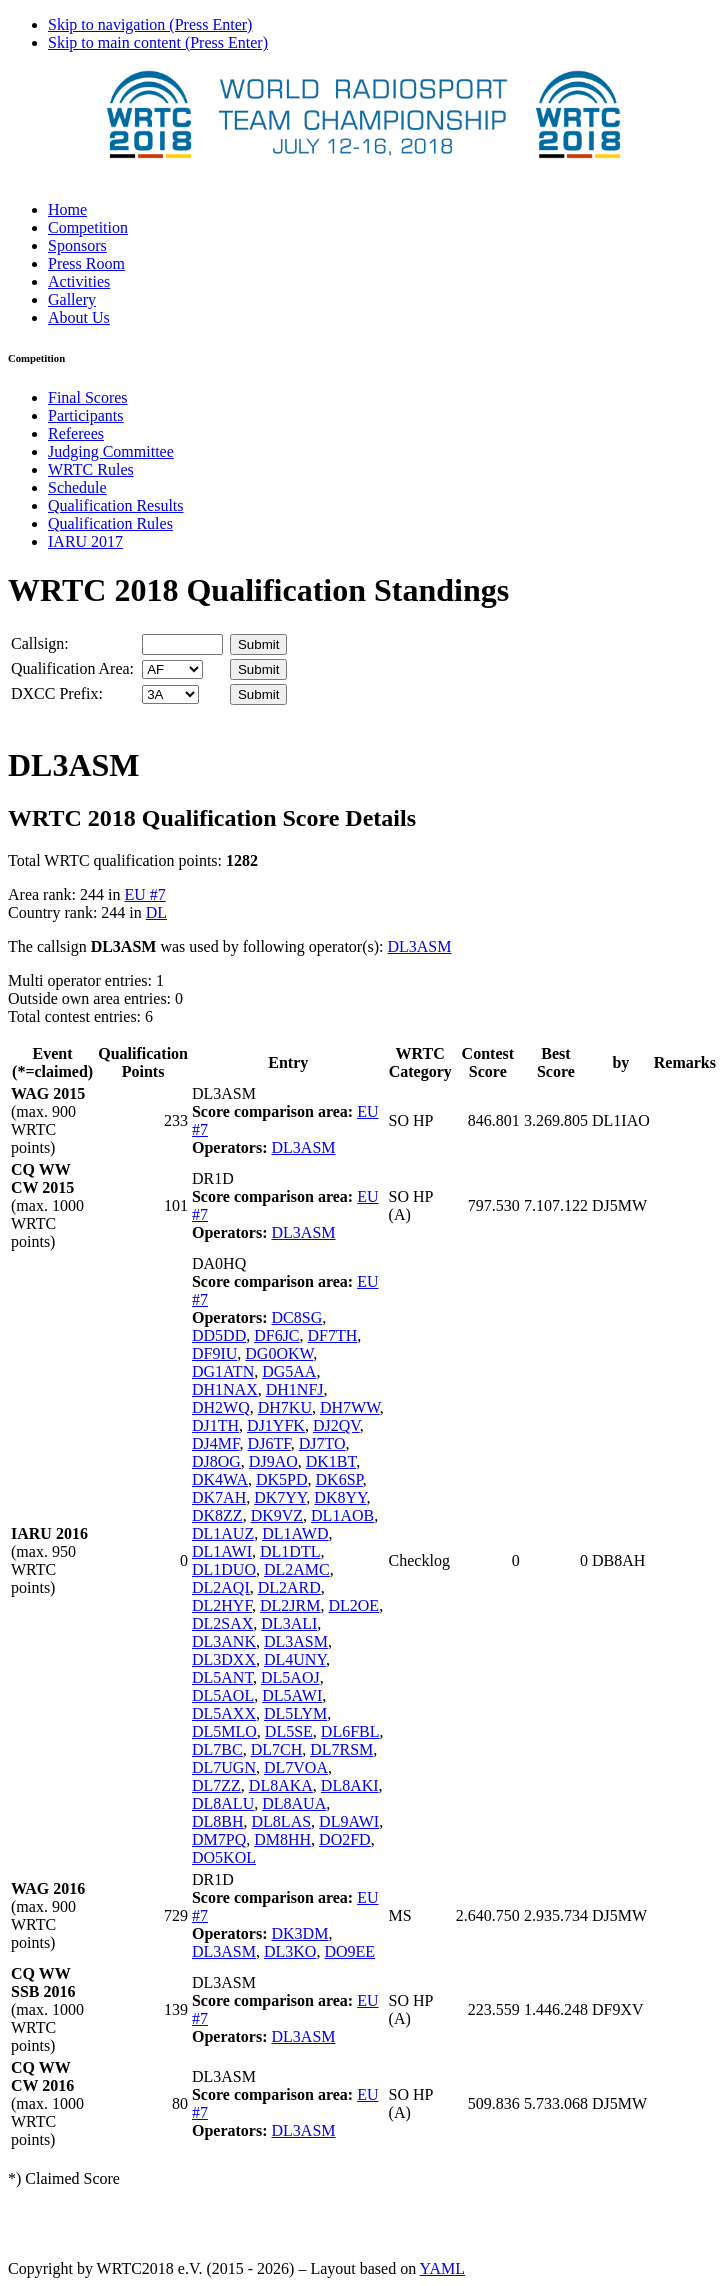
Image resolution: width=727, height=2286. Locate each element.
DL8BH (218, 1821)
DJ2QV (336, 1425)
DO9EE (349, 1951)
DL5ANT (222, 1677)
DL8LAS (282, 1821)
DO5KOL (224, 1857)
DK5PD (282, 1479)
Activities (79, 281)
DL (156, 912)
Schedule (77, 487)
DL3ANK (224, 1641)
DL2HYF (222, 1605)
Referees (76, 433)
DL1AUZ (223, 1533)
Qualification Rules (110, 523)
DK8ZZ (217, 1515)
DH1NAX (225, 1389)
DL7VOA (296, 1767)
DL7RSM (341, 1749)
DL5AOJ (290, 1677)
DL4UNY (295, 1659)
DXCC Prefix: (57, 693)
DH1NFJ (295, 1389)
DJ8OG (216, 1461)
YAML (442, 2268)
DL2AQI (221, 1587)
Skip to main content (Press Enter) (158, 42)
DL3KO (290, 1951)
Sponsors (77, 245)
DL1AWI (222, 1551)
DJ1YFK (276, 1425)
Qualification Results (116, 505)
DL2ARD (289, 1587)
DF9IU (214, 1353)
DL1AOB (342, 1515)
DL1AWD (295, 1533)
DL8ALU (223, 1803)
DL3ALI (289, 1623)
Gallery (72, 299)
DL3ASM (419, 946)
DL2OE (353, 1605)
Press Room (86, 263)
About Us (79, 317)
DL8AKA (281, 1785)
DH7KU (285, 1407)
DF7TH (333, 1335)
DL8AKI (350, 1785)
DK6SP (339, 1479)
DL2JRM (290, 1605)
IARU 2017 (85, 541)
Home (67, 209)
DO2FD (345, 1839)
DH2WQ (221, 1407)
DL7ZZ (216, 1785)
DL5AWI (292, 1695)
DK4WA (220, 1479)
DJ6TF (269, 1443)
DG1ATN (223, 1371)
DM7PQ (219, 1839)
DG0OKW (279, 1353)
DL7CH (277, 1749)
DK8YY (340, 1497)
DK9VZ (277, 1515)
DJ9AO (273, 1461)
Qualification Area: (72, 668)
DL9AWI (349, 1821)
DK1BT (331, 1461)
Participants (86, 415)
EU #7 (144, 894)
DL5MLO (224, 1731)
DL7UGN (224, 1767)
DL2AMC (297, 1569)
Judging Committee (111, 451)
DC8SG (297, 1317)
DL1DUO (224, 1569)
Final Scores (88, 397)
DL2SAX (222, 1623)
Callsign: (40, 643)
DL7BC (217, 1749)
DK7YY (280, 1497)
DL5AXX (224, 1713)
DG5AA (289, 1371)
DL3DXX (224, 1659)
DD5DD (219, 1335)
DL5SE (289, 1731)
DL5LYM (295, 1713)
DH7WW (350, 1407)
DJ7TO (322, 1443)
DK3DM (300, 1933)
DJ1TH (215, 1425)
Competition (88, 227)
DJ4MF (216, 1443)
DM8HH (282, 1839)
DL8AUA (294, 1803)
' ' (172, 669)
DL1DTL (290, 1551)
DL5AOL (223, 1695)
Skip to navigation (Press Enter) (150, 24)
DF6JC (276, 1335)
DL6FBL (350, 1731)
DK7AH (219, 1497)
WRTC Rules (91, 469)
